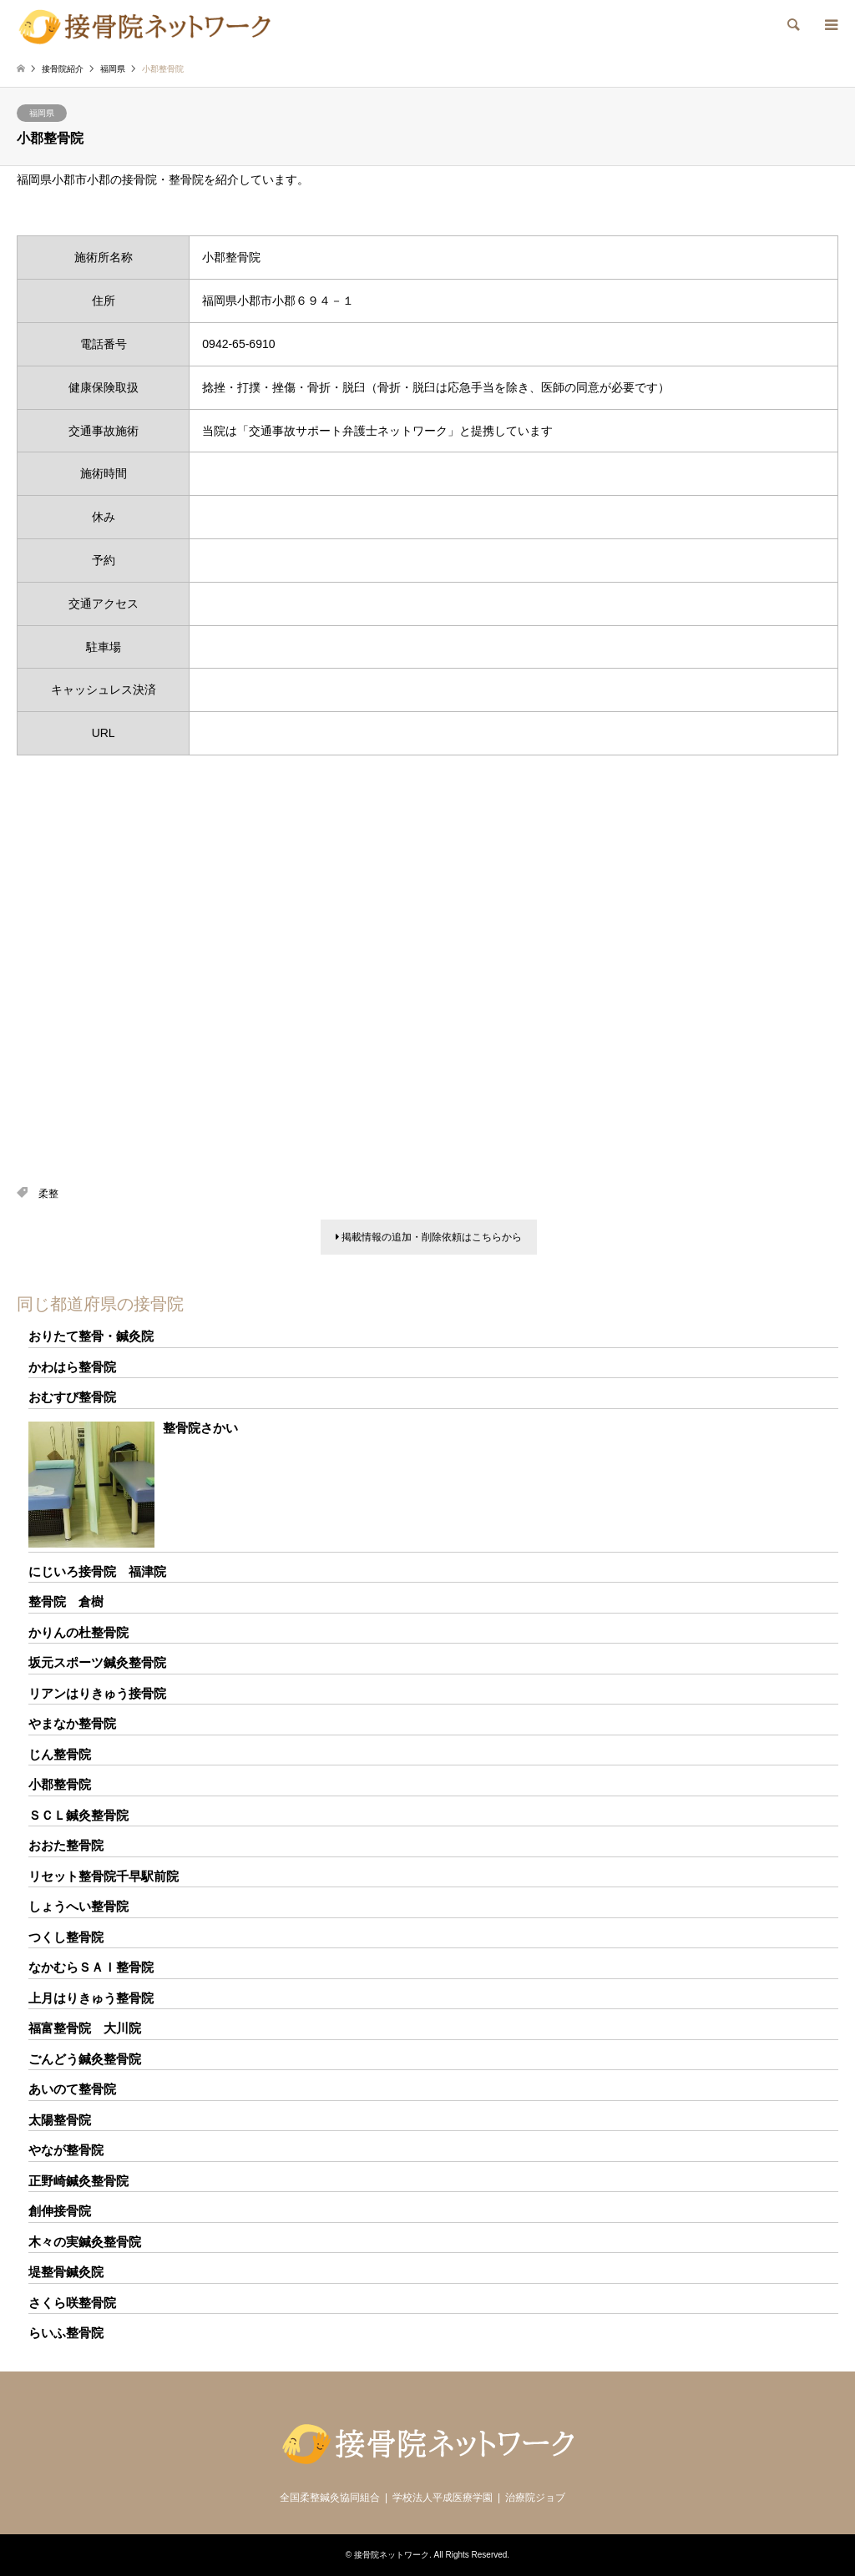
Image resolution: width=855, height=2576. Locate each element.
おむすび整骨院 (72, 1397)
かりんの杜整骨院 (78, 1632)
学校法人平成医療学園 (442, 2497)
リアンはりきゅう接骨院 (97, 1693)
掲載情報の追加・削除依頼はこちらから (429, 1237)
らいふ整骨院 (66, 2333)
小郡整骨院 (59, 1784)
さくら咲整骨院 (72, 2303)
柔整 (48, 1194)
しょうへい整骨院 (78, 1906)
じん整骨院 (59, 1754)
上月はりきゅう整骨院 (91, 1998)
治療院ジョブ (535, 2497)
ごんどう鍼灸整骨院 (84, 2059)
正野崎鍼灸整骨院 (78, 2181)
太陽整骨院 (59, 2120)
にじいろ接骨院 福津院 (97, 1571)
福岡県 (41, 113)
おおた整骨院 (66, 1845)
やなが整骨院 (66, 2150)
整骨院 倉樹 (66, 1601)
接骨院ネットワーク (391, 2554)
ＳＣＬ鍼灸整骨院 (78, 1815)
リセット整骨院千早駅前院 (103, 1876)
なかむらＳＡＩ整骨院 (91, 1967)
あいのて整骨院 (72, 2089)
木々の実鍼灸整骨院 (84, 2242)
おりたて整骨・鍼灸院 (91, 1336)
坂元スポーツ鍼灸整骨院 (97, 1662)
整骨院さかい (200, 1428)
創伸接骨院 (59, 2211)
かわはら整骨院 (72, 1367)
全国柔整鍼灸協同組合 (330, 2497)
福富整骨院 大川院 (84, 2028)
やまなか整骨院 (72, 1723)
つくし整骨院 (66, 1937)
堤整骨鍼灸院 (66, 2272)
